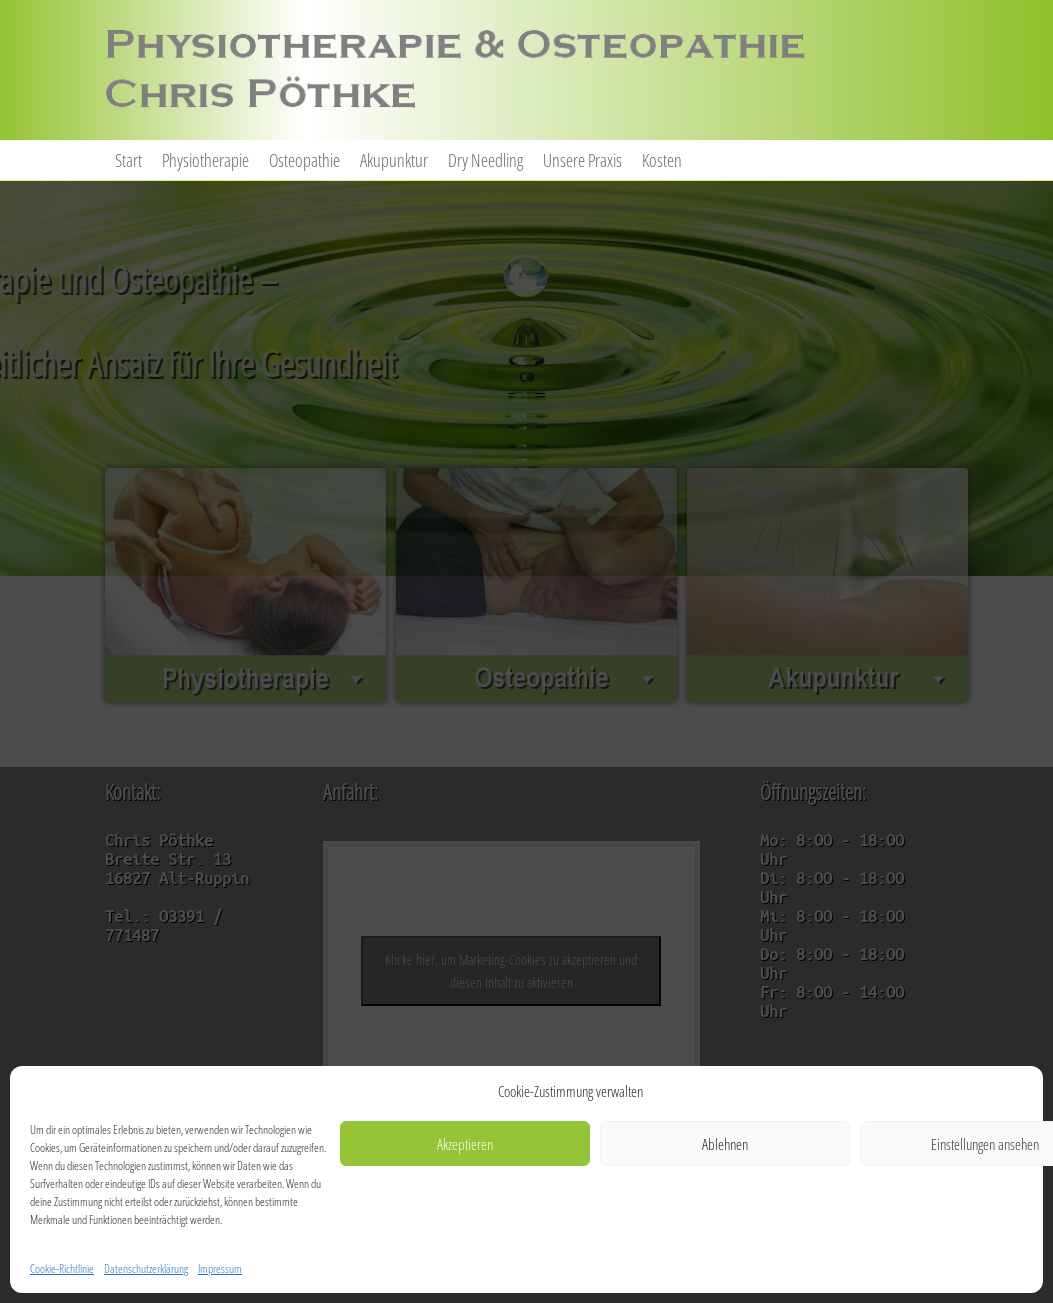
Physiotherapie (205, 160)
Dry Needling (485, 160)
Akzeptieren (465, 1144)
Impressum (220, 1268)
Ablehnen (725, 1144)
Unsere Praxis (582, 160)
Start (128, 160)
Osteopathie (304, 160)
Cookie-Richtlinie (62, 1268)
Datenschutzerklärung (146, 1268)
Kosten (662, 160)
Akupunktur (394, 160)
